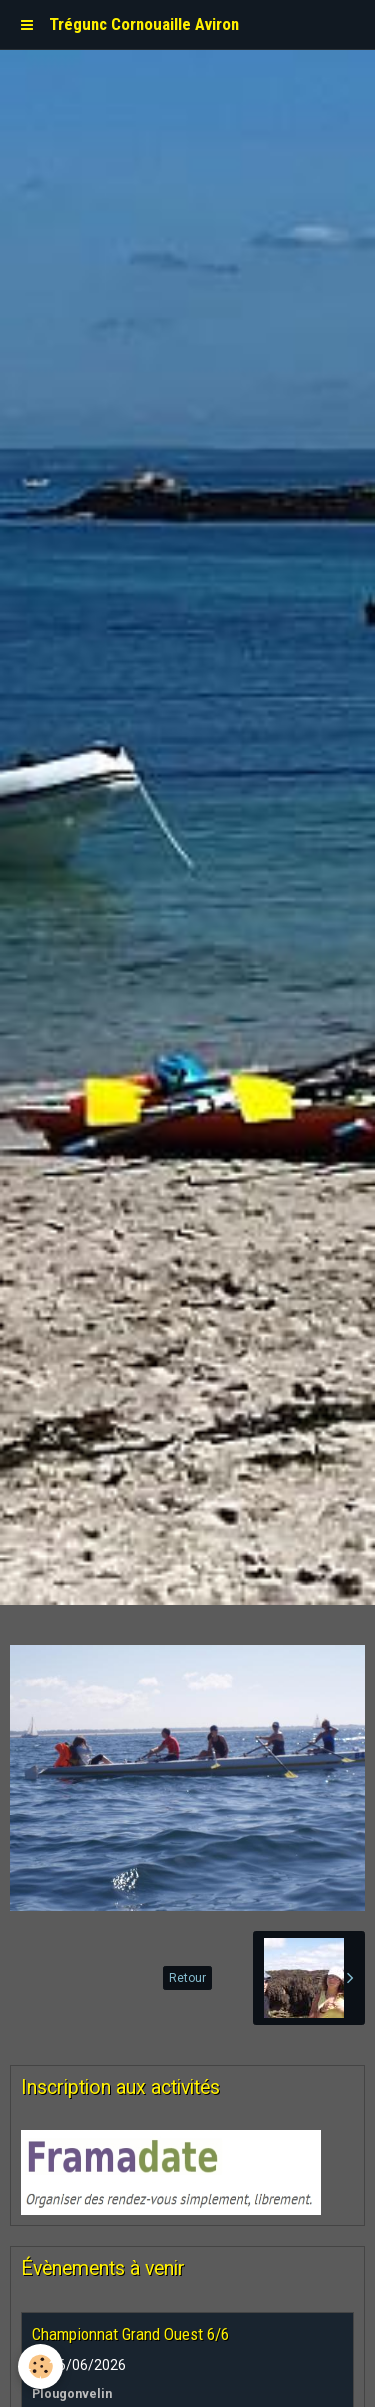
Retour (187, 1978)
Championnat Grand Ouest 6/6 (130, 2334)
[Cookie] (40, 2366)
